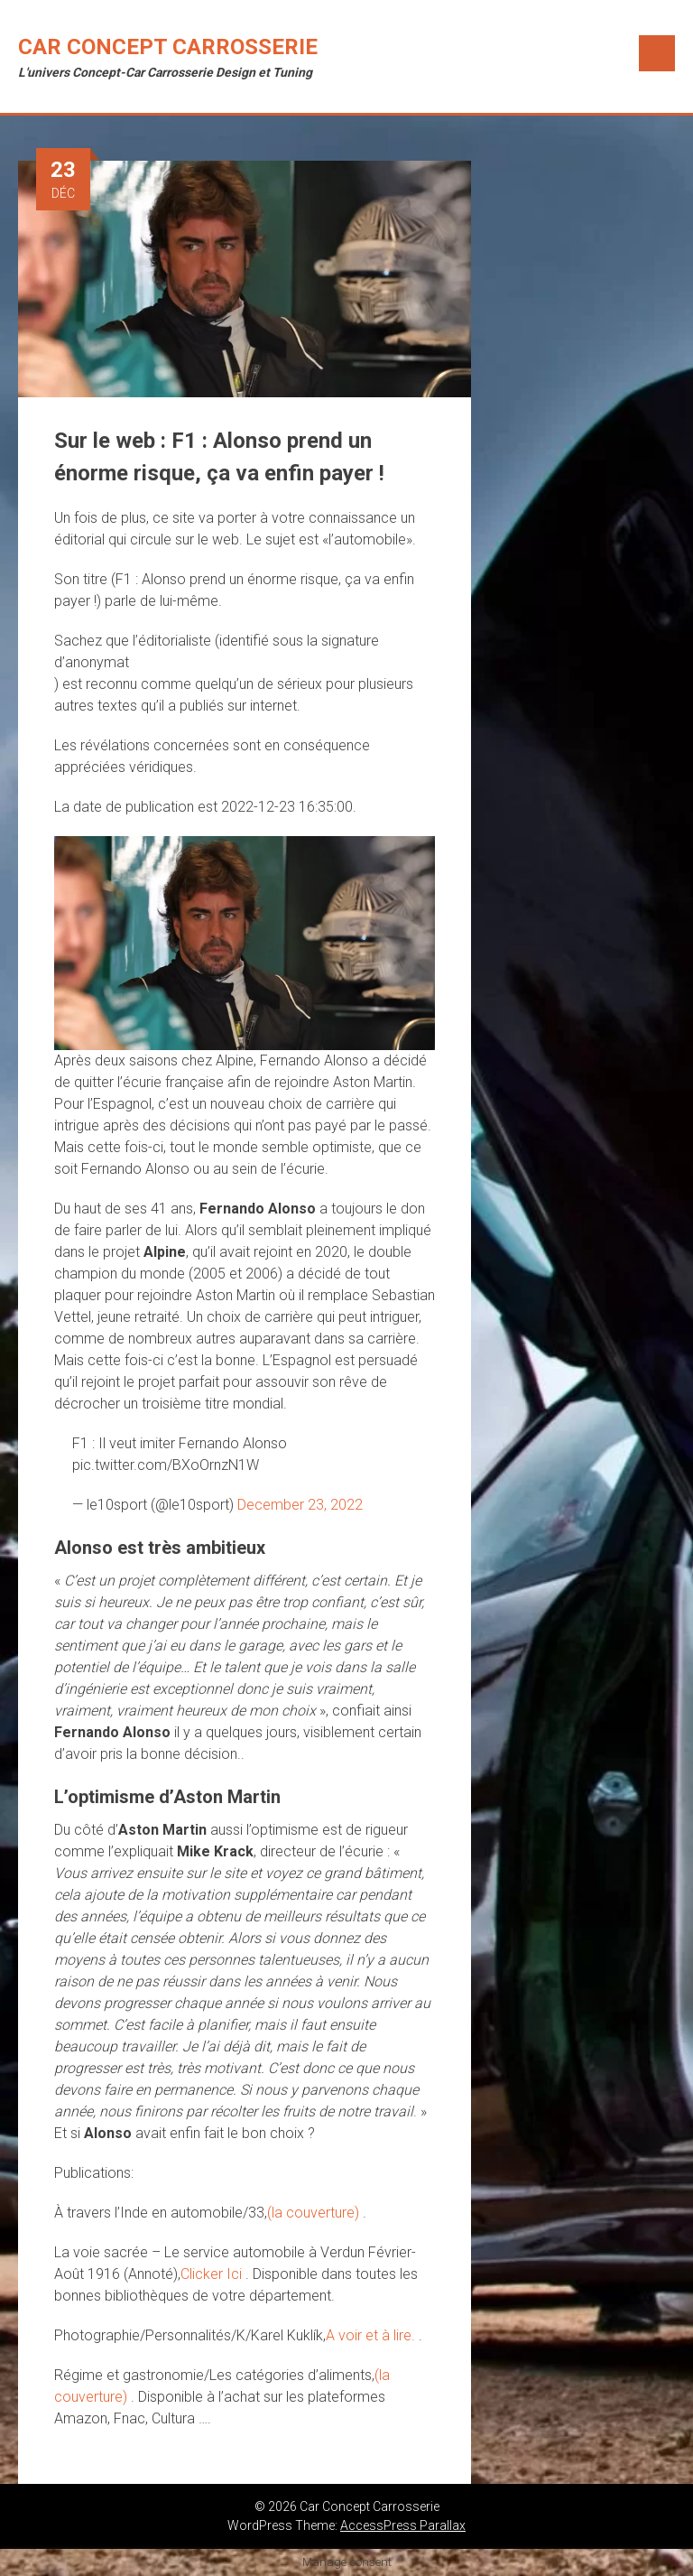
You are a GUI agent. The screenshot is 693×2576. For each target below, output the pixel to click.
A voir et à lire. (372, 2335)
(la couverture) (315, 2212)
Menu (657, 53)
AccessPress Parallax (403, 2525)
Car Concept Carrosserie (168, 47)
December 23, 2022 (300, 1504)
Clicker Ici (212, 2274)
